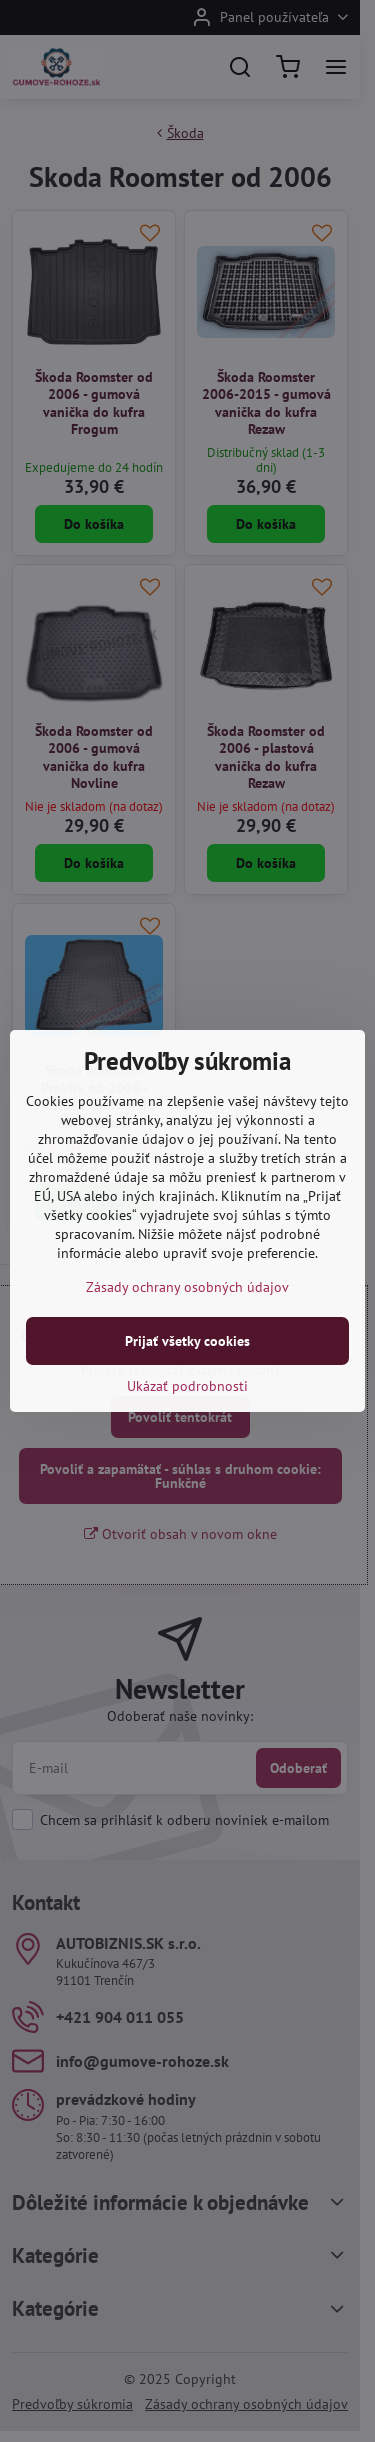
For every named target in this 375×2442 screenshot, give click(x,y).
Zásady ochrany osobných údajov (187, 1287)
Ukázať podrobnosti (187, 1386)
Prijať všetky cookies (187, 1341)
